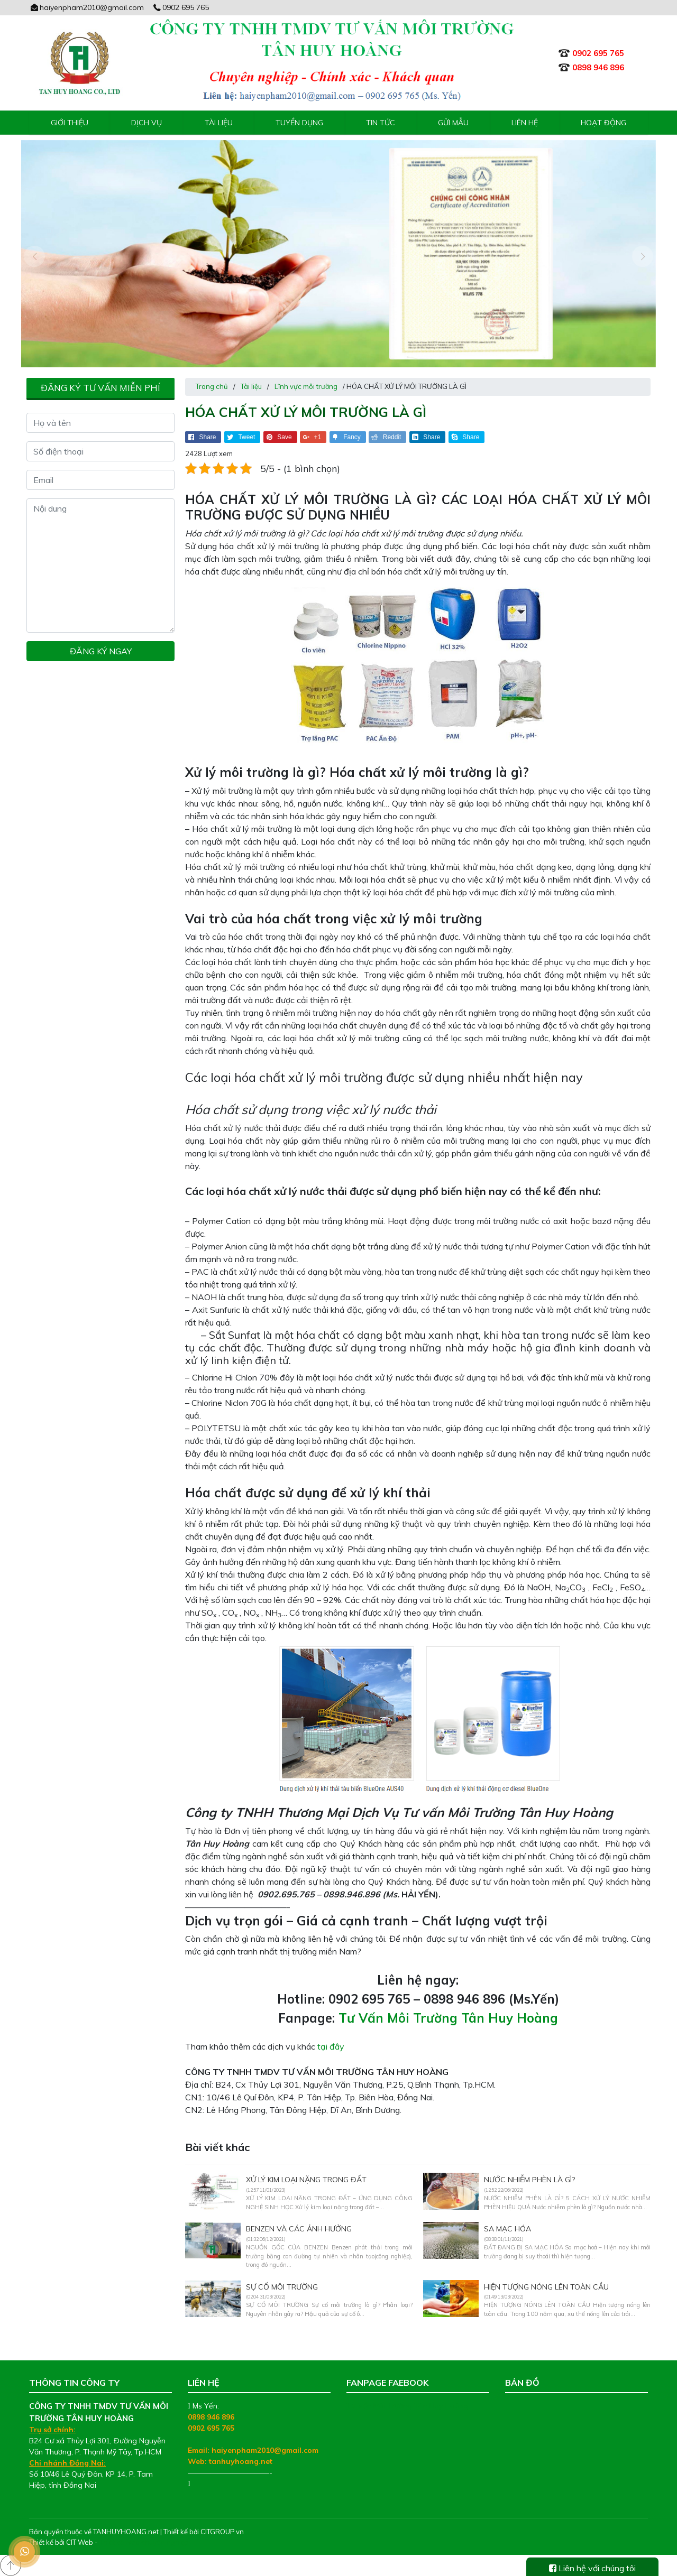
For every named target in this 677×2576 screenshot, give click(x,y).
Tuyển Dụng (299, 122)
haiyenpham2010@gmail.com (86, 7)
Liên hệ (524, 122)
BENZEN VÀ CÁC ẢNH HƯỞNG (299, 2229)
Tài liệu (219, 122)
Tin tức (380, 122)
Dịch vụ (146, 122)
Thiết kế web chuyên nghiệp (144, 2542)
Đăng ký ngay (101, 651)
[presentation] (34, 256)
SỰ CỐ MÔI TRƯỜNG (282, 2287)
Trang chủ (212, 386)
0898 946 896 (211, 2417)
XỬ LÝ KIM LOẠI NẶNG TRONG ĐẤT (306, 2179)
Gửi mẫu (453, 122)
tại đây (330, 2046)
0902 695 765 (180, 7)
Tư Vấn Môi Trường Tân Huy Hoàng (448, 2018)
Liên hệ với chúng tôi (592, 2568)
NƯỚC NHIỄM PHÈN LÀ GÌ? (529, 2179)
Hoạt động (603, 122)
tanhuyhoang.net (240, 2461)
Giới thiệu (69, 122)
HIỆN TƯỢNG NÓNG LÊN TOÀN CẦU (546, 2287)
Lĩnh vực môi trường (306, 386)
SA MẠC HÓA (507, 2229)
